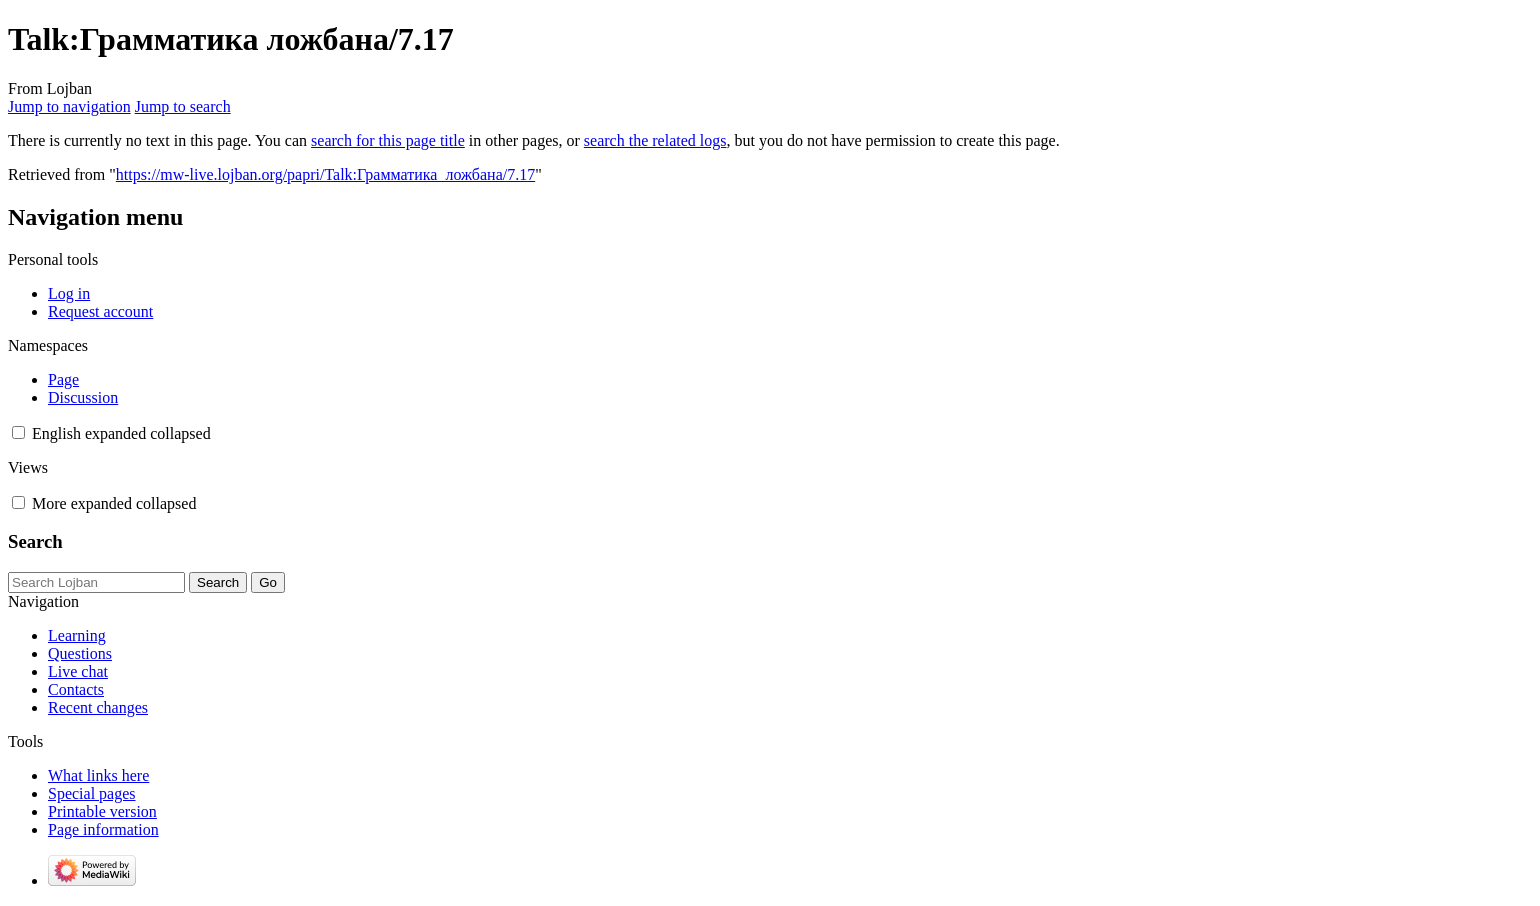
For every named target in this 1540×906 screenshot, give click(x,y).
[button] (18, 432)
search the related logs (655, 140)
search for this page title (388, 140)
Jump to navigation (69, 106)
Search (35, 541)
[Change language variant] (121, 433)
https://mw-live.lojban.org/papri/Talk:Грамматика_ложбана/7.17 (325, 174)
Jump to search (183, 106)
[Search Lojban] (96, 582)
